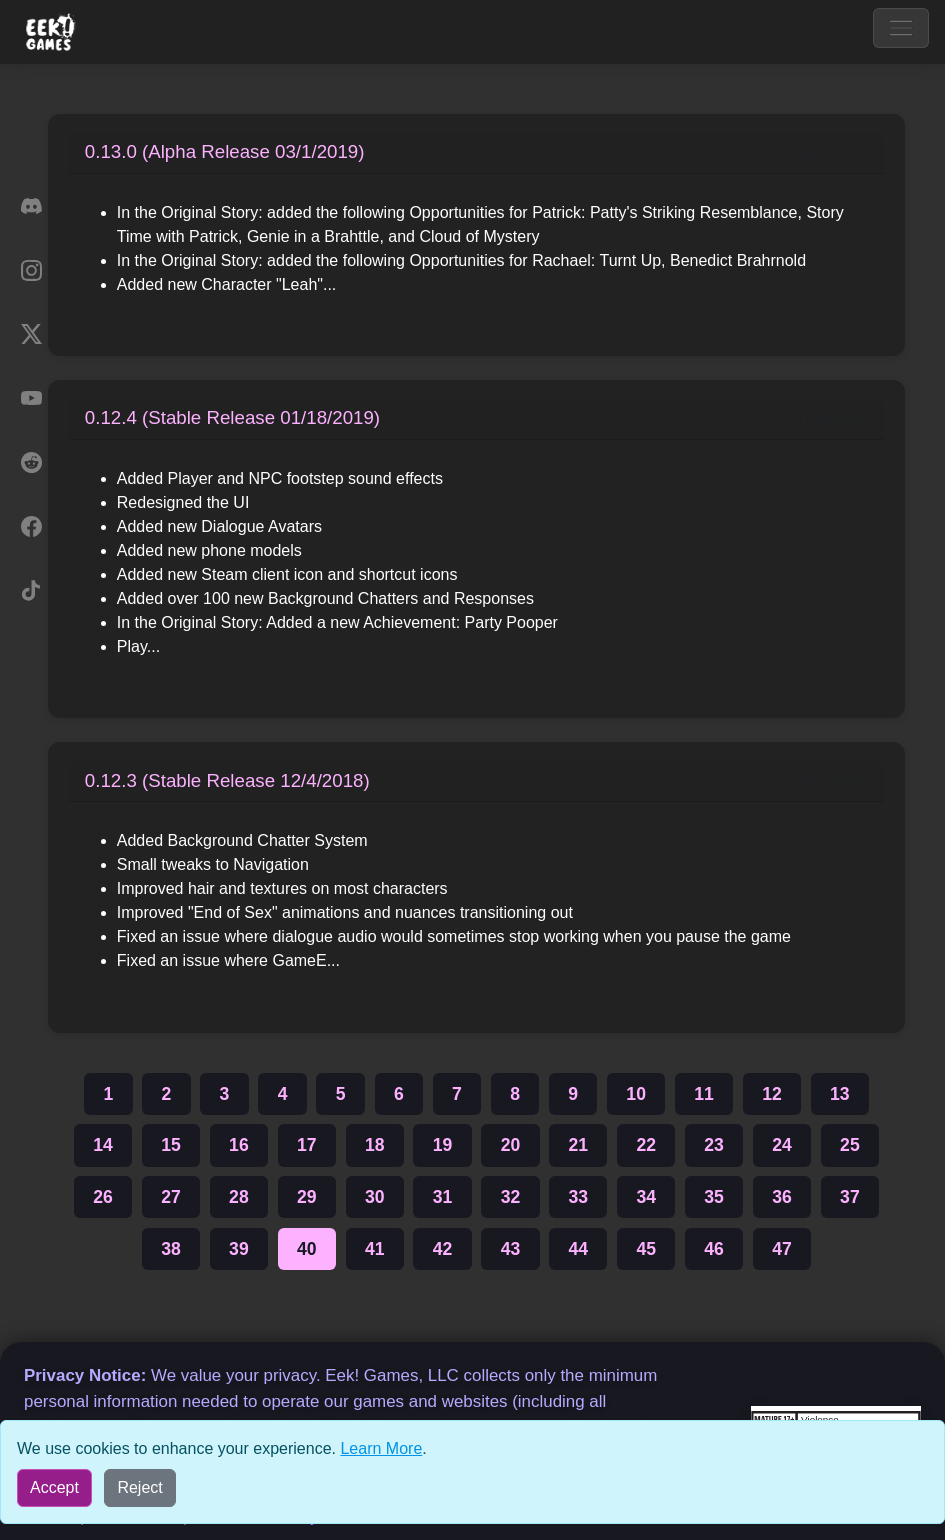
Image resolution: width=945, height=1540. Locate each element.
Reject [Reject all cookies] (139, 1487)
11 (704, 1094)
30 (375, 1197)
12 (772, 1094)
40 (307, 1249)
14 (103, 1145)
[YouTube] (31, 398)
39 (239, 1249)
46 (714, 1249)
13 (840, 1094)
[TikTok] (31, 590)
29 (307, 1197)
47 (782, 1249)
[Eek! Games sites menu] (51, 32)
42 (443, 1249)
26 (103, 1197)
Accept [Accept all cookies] (54, 1487)
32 (511, 1197)
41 (375, 1249)
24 (782, 1145)
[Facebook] (31, 526)
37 (850, 1197)
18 (375, 1145)
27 (171, 1197)
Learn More (381, 1448)
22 (646, 1145)
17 (307, 1145)
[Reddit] (31, 462)
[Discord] (31, 206)
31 (443, 1197)
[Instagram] (31, 270)
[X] (31, 334)
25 (850, 1145)
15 (171, 1145)
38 (171, 1249)
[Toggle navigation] (901, 28)
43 (511, 1249)
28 (239, 1197)
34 (646, 1197)
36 (782, 1197)
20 (511, 1145)
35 (714, 1197)
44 (579, 1249)
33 (579, 1197)
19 (443, 1145)
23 (714, 1145)
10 (636, 1094)
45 (646, 1249)
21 (579, 1145)
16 (239, 1145)
